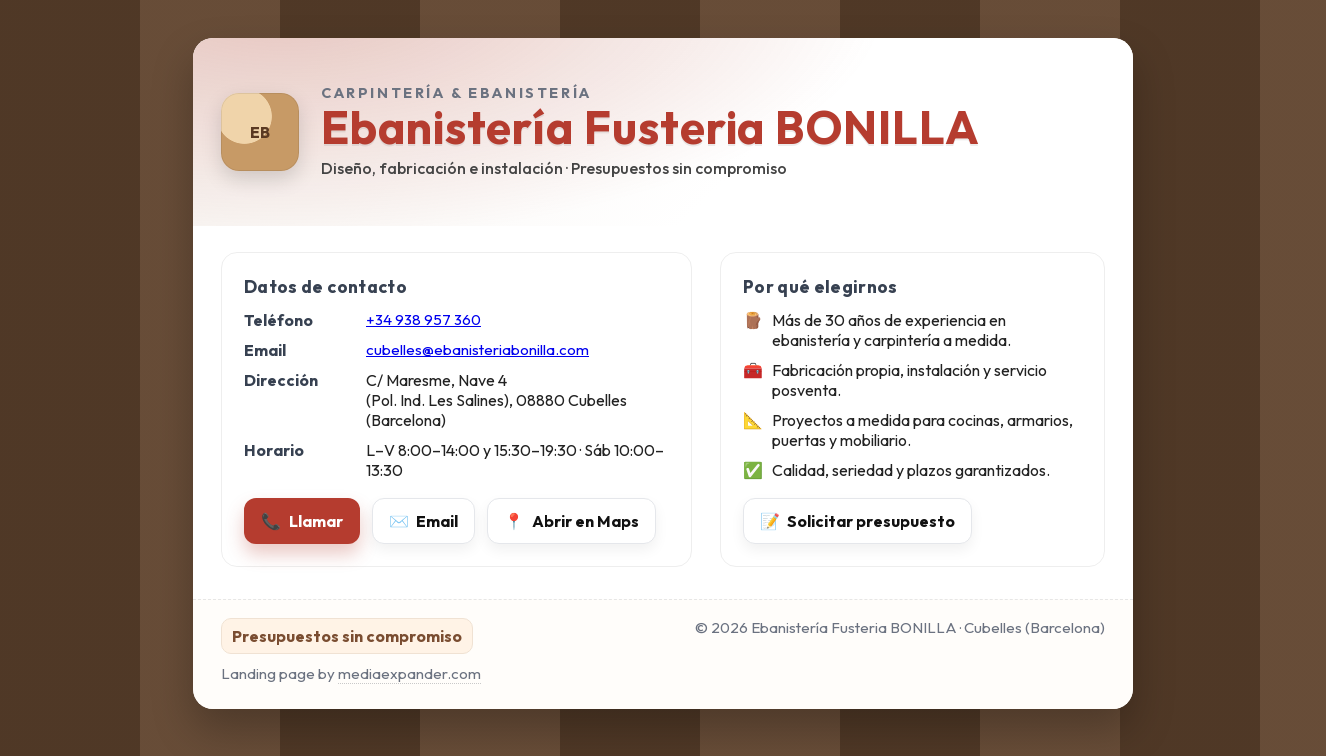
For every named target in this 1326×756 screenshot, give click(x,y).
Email (424, 521)
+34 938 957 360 (423, 319)
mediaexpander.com (409, 673)
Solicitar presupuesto (858, 521)
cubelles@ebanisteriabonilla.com (477, 349)
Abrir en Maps (571, 521)
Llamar (302, 521)
